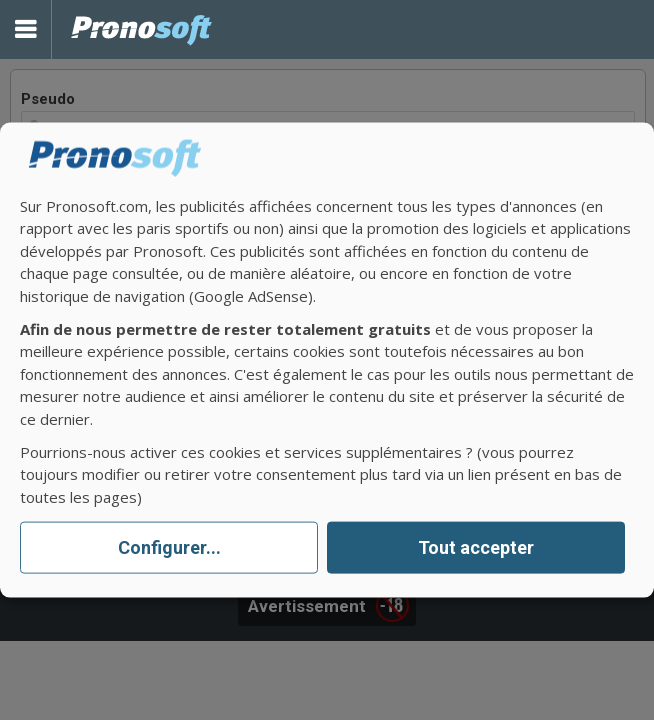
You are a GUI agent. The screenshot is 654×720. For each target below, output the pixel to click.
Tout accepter (476, 547)
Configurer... (169, 547)
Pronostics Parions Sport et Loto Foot (142, 29)
